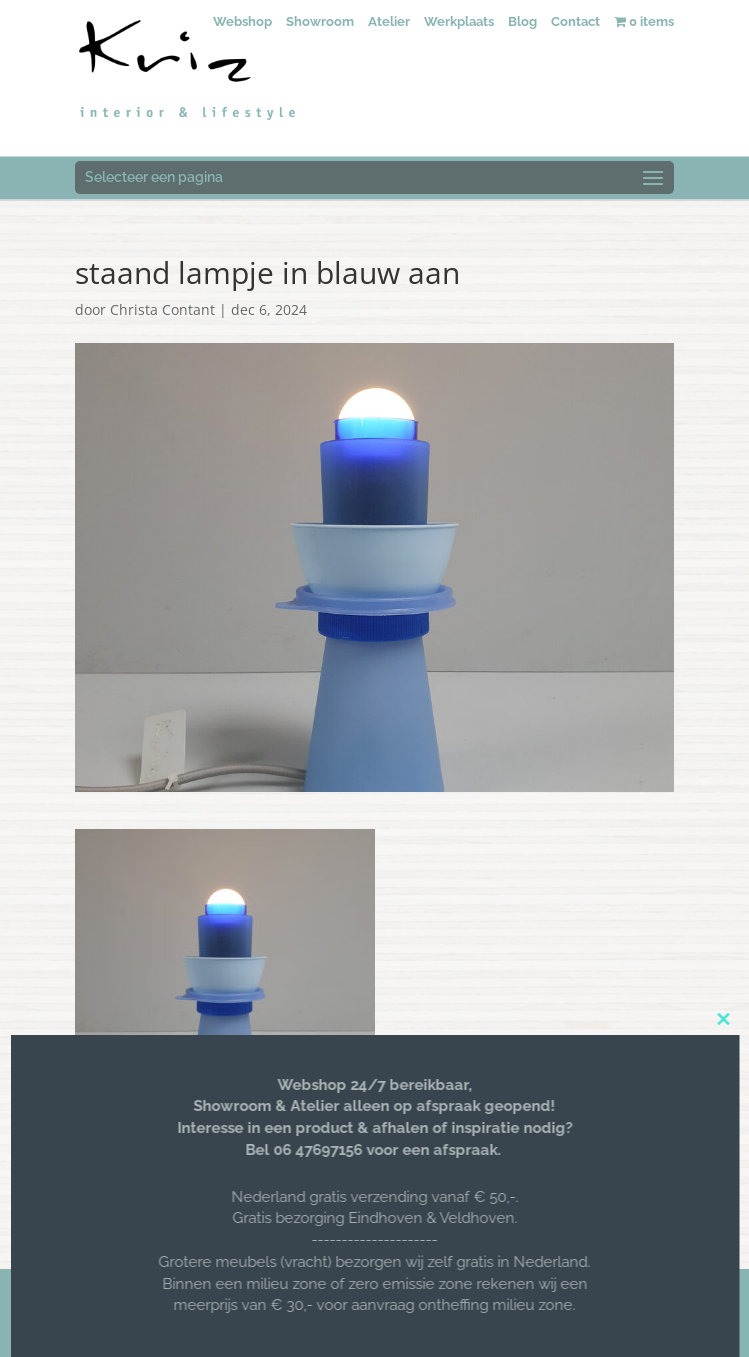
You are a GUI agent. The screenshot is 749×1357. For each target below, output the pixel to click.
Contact (575, 21)
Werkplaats (459, 21)
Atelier (389, 21)
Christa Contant (162, 309)
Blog (522, 21)
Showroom (320, 21)
